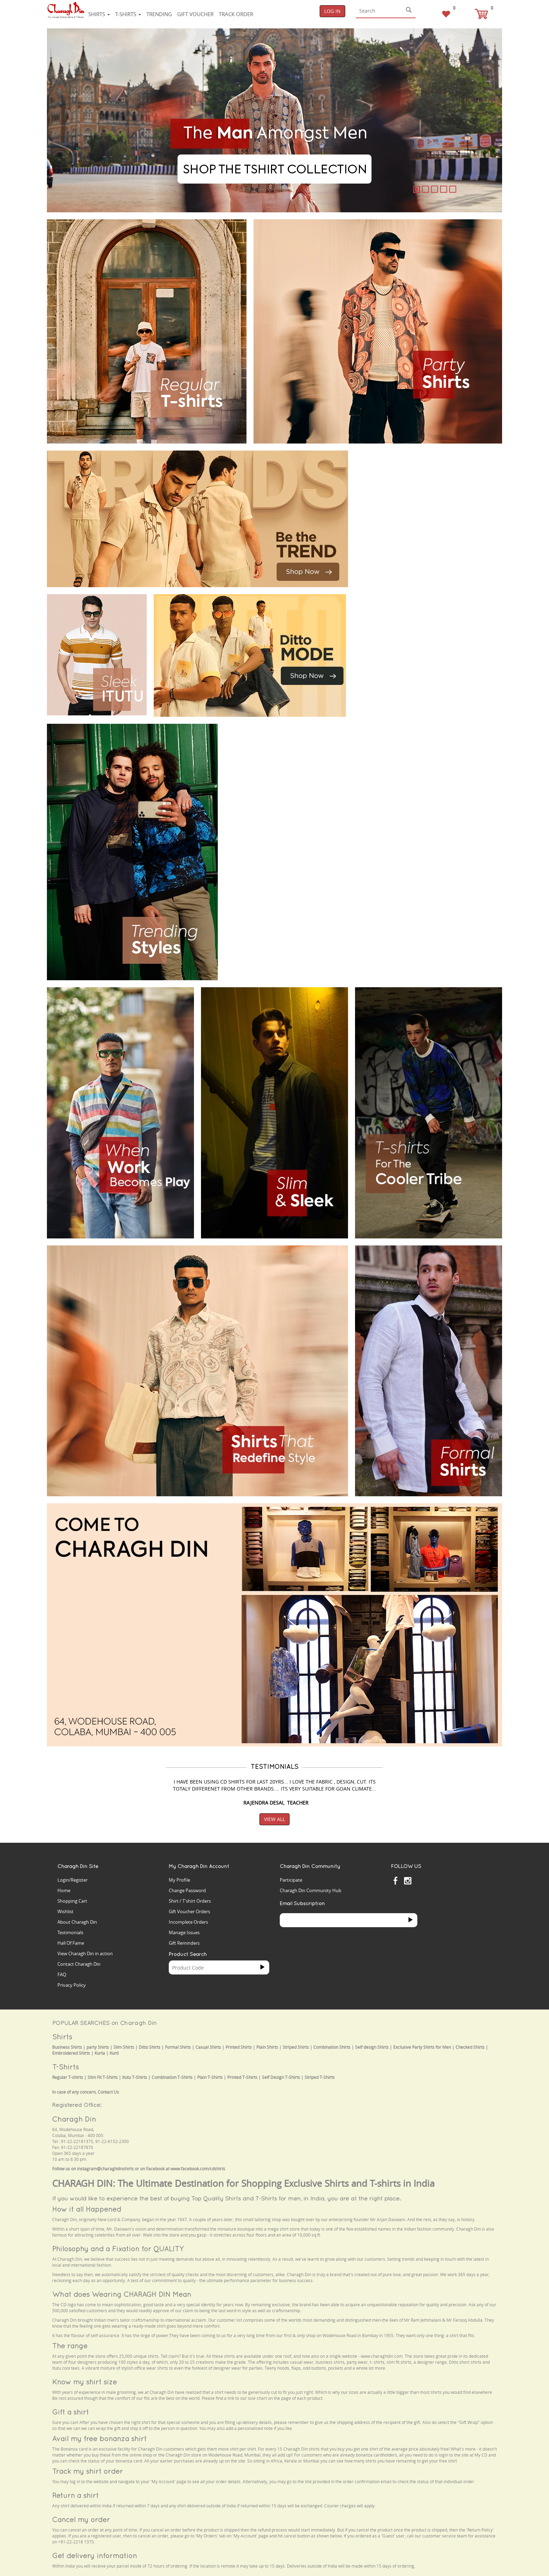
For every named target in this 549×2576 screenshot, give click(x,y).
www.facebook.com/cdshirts (198, 2168)
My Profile (179, 1880)
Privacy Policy (71, 1985)
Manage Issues (184, 1932)
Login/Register (72, 1880)
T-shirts (128, 14)
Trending (159, 14)
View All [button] (274, 1819)
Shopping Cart (72, 1901)
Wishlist (65, 1911)
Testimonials (70, 1932)
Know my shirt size (84, 2382)
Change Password (187, 1890)
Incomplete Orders (188, 1922)
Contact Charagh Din (78, 1964)
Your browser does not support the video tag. (407, 477)
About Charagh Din (77, 1922)
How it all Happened (86, 2209)
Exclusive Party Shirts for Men (422, 2047)
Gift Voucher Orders (189, 1911)
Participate (291, 1880)
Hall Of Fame (70, 1943)
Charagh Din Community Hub (310, 1890)
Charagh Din (74, 2119)
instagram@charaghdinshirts (105, 2168)
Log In (332, 11)
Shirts (99, 14)
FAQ (61, 1974)
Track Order (236, 14)
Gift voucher (195, 14)
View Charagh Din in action (85, 1953)
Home (63, 1890)
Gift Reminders (184, 1943)
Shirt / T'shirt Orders (190, 1901)
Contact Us (108, 2092)
